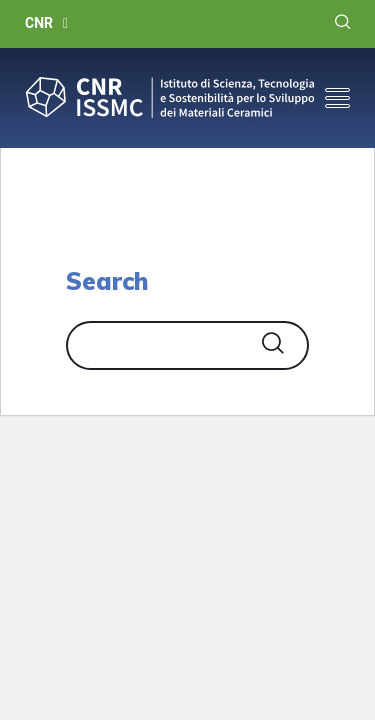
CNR (39, 23)
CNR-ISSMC (170, 98)
